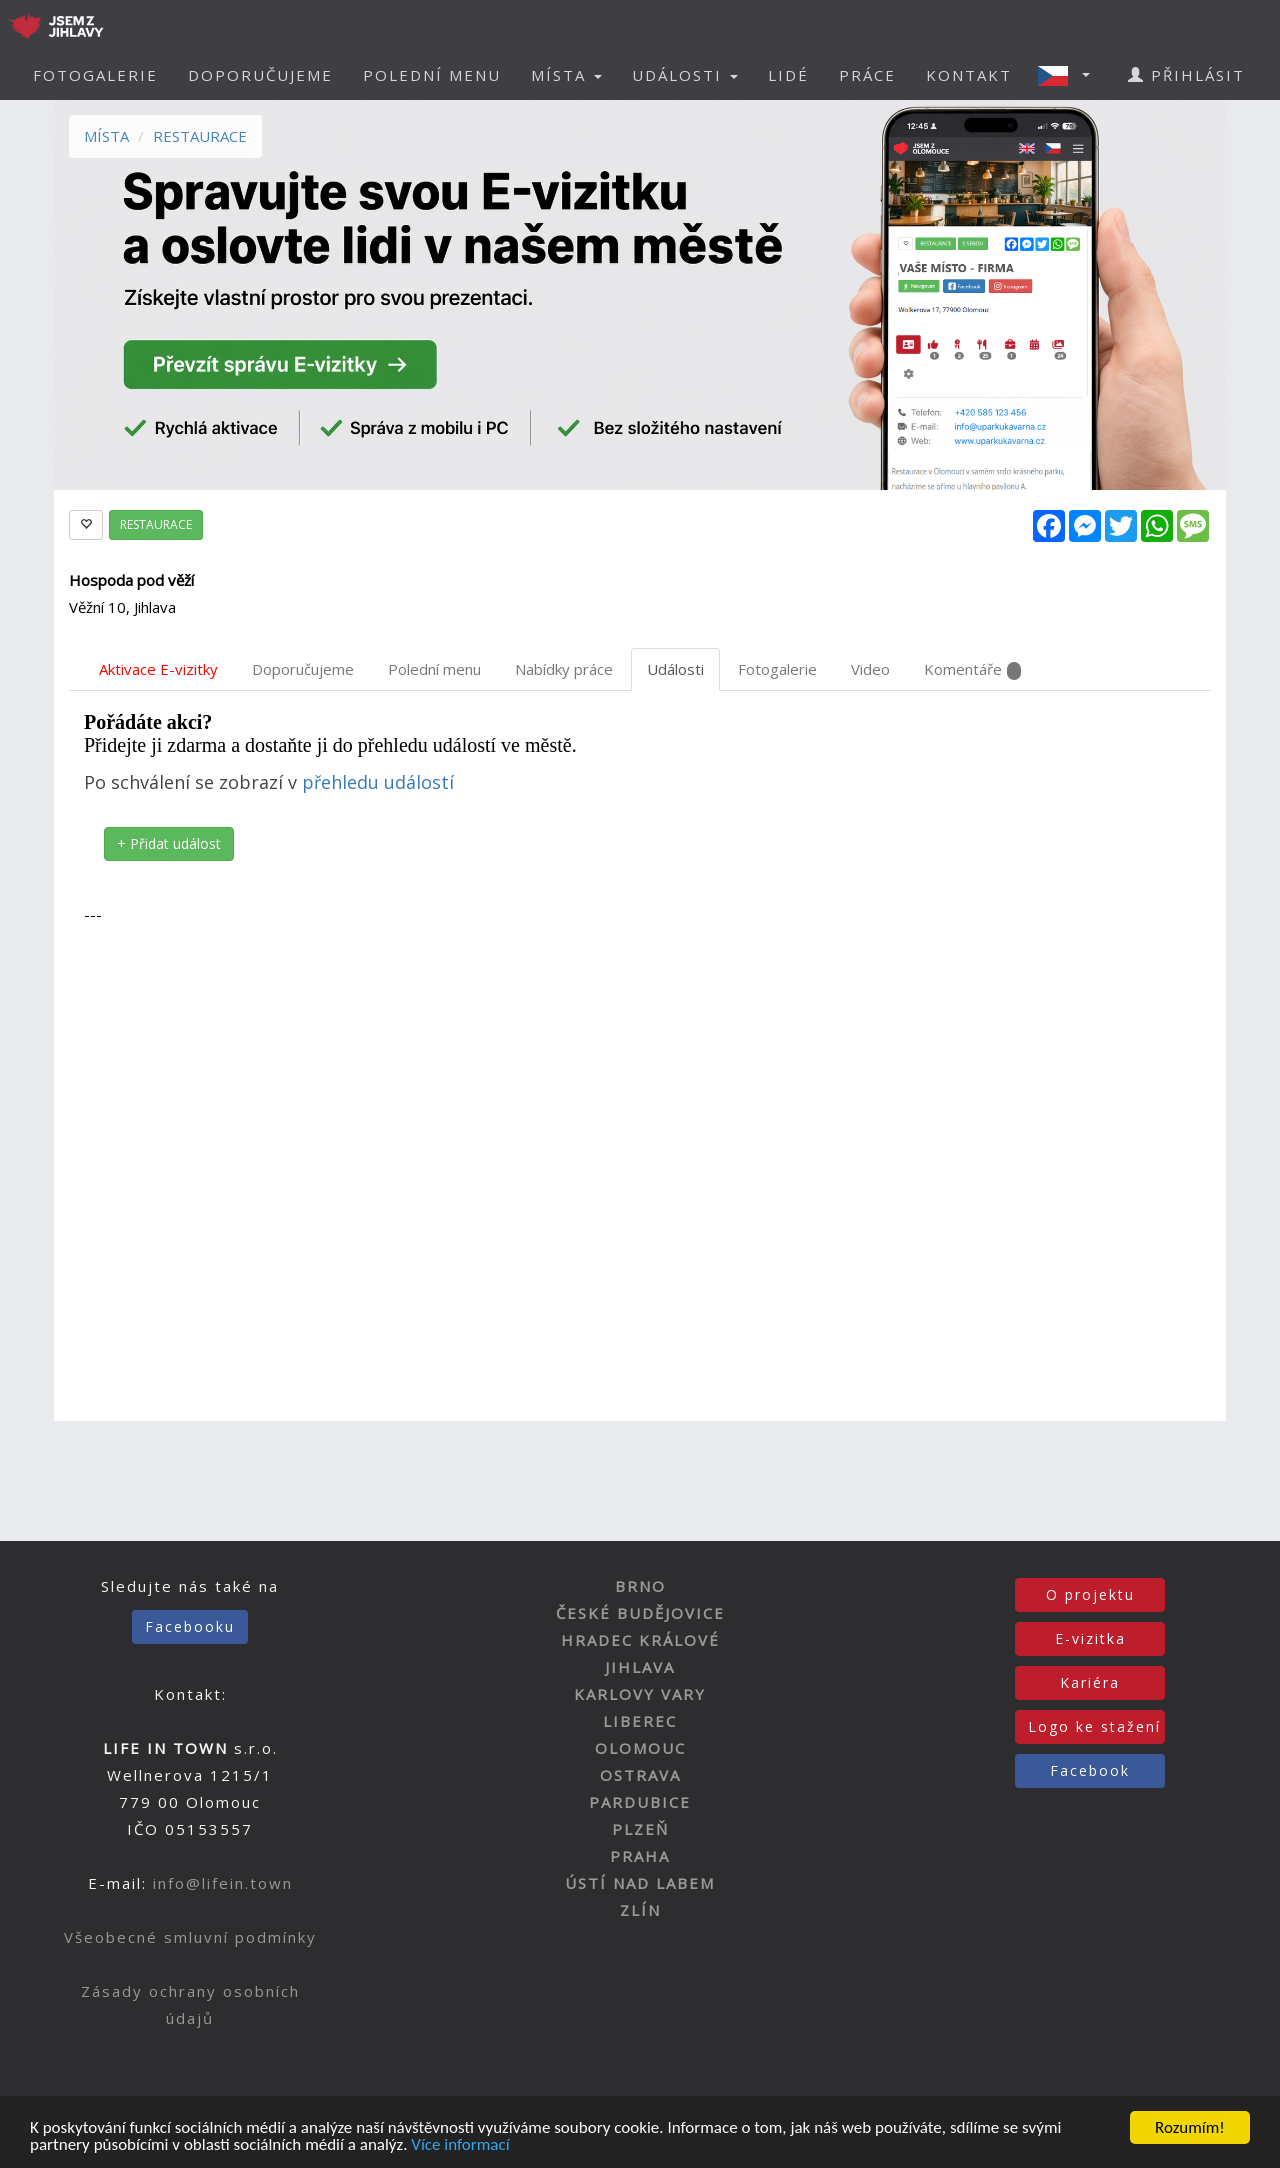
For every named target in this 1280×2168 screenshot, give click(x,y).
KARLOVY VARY (640, 1694)
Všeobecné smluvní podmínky (190, 1937)
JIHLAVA (640, 1667)
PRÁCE (867, 75)
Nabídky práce (564, 669)
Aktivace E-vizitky (158, 669)
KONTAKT (969, 75)
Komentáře (972, 669)
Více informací (460, 2146)
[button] (1070, 75)
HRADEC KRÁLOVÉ (640, 1640)
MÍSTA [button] (566, 75)
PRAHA (640, 1856)
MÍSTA (106, 136)
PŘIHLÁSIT (1186, 75)
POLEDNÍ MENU (432, 75)
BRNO (640, 1586)
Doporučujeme (303, 669)
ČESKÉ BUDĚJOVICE (640, 1613)
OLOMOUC (640, 1748)
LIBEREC (640, 1721)
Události (675, 669)
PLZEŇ (640, 1829)
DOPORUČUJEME (260, 75)
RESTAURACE (200, 136)
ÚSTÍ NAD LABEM (640, 1883)
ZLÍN (640, 1910)
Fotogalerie (777, 669)
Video (870, 669)
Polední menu (434, 669)
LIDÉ (788, 75)
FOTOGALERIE (95, 75)
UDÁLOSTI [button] (685, 75)
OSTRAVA (640, 1775)
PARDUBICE (640, 1802)
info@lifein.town (223, 1883)
